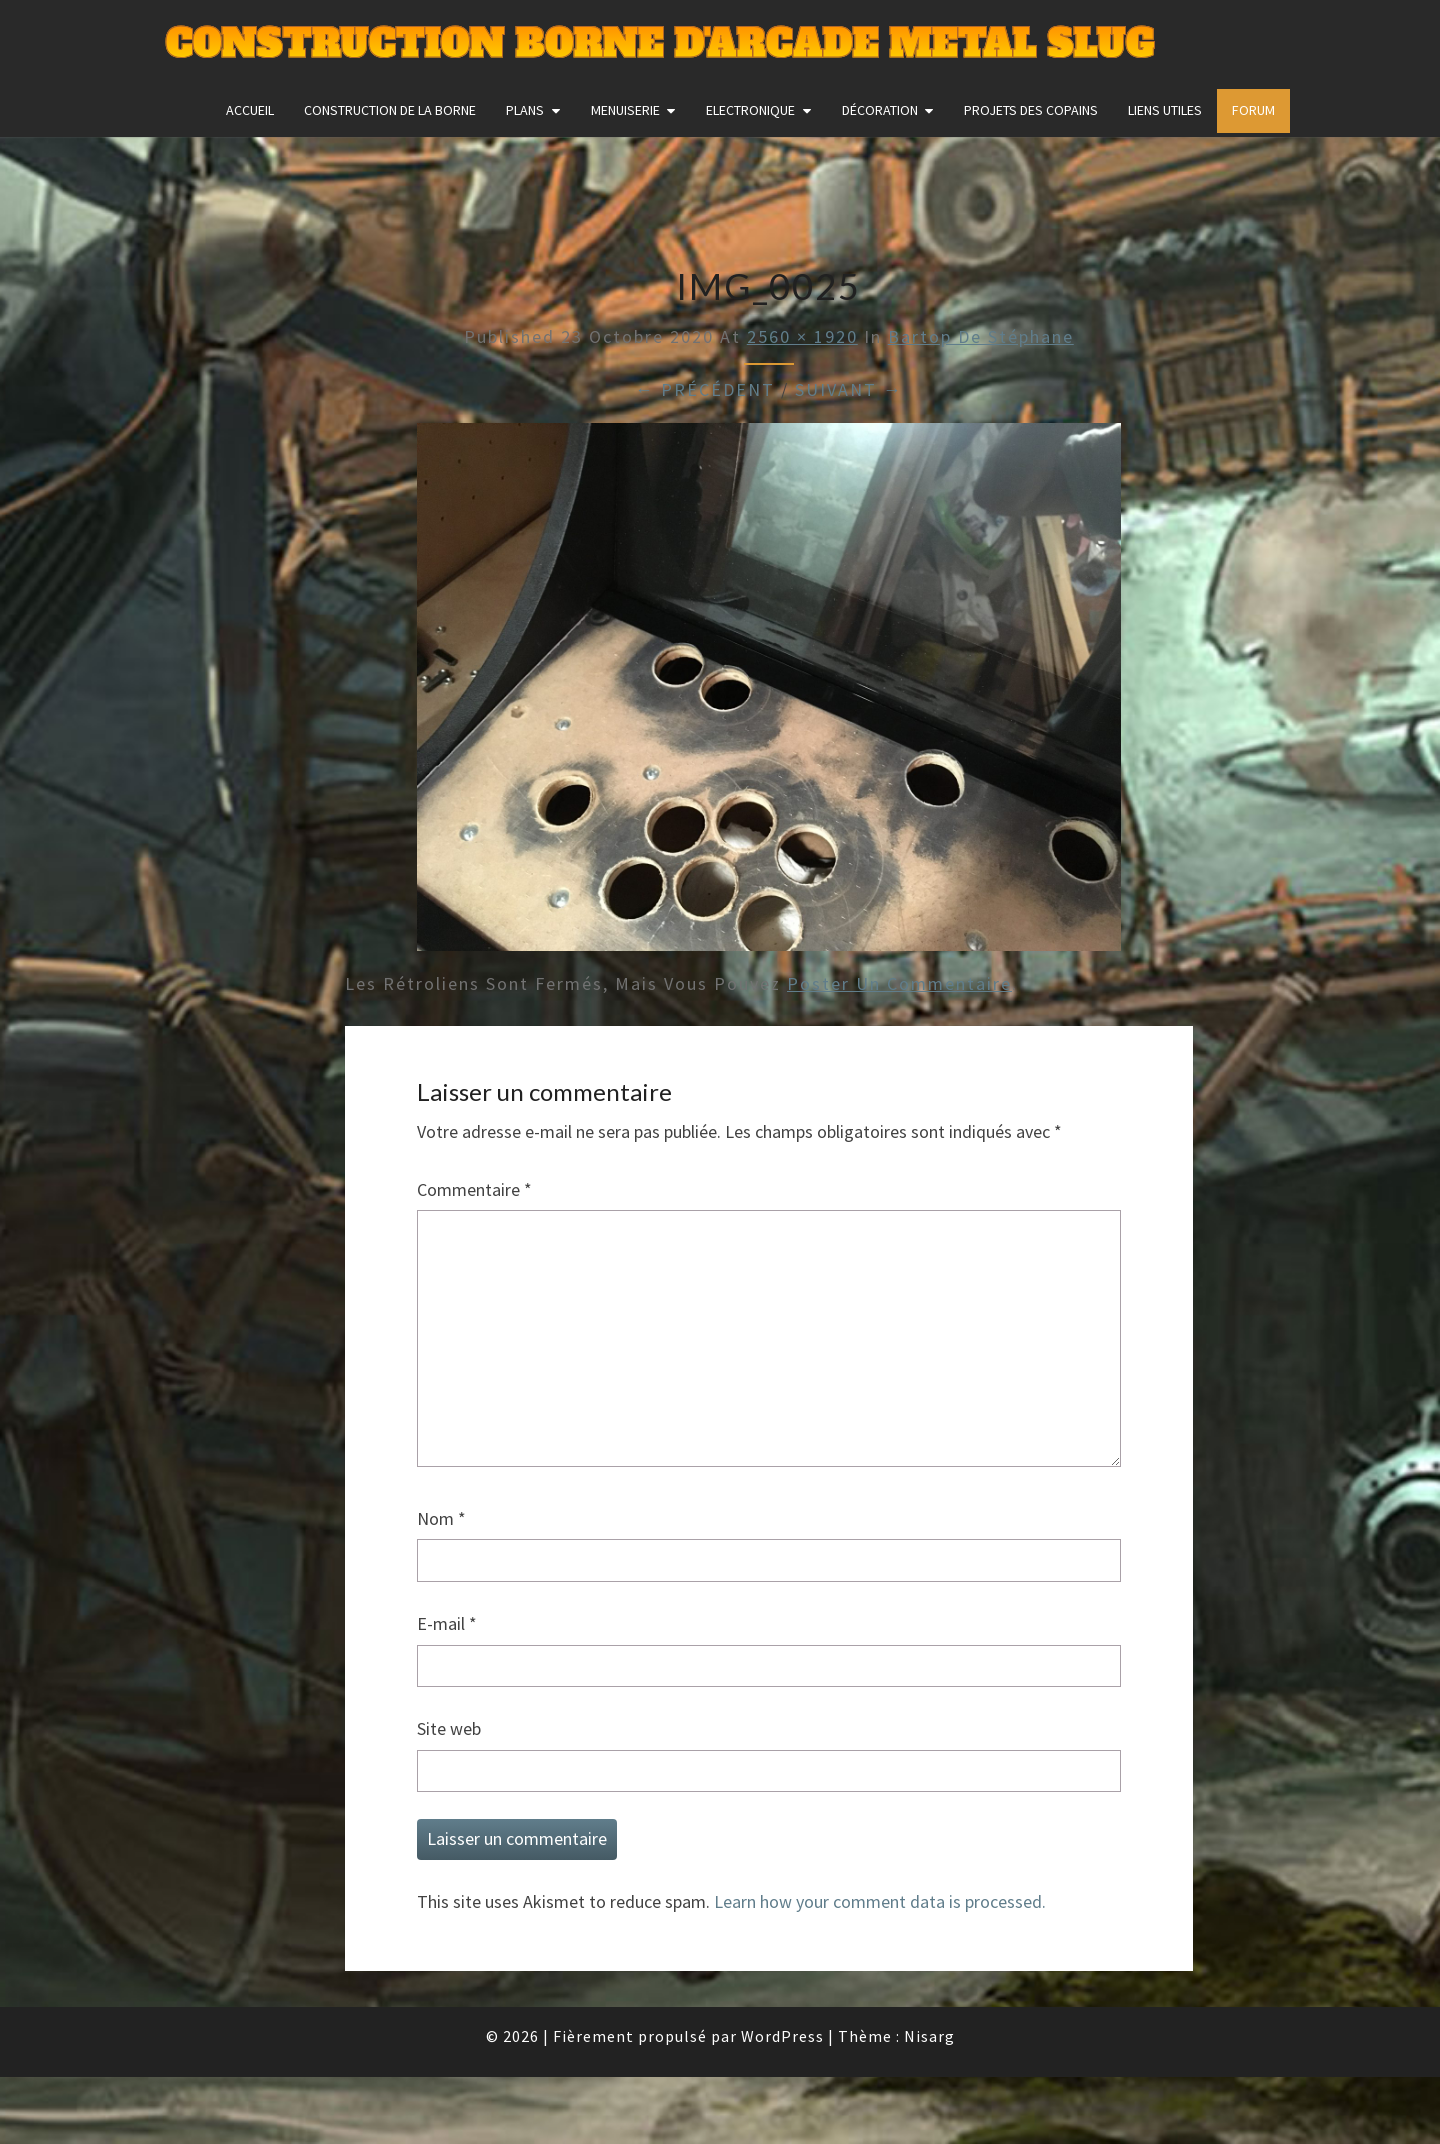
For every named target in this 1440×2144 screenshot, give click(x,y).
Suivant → (849, 389)
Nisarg (929, 2036)
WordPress (782, 2036)
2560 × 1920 (802, 336)
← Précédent (705, 389)
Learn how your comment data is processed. (880, 1901)
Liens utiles (1165, 110)
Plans (525, 110)
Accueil (250, 110)
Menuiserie (625, 110)
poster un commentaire (899, 983)
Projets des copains (1031, 110)
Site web (449, 1728)
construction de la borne (390, 110)
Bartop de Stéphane (981, 336)
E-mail (447, 1623)
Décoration (880, 110)
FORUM (1253, 110)
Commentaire (474, 1189)
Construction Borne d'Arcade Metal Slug (659, 44)
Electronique (750, 110)
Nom (441, 1518)
